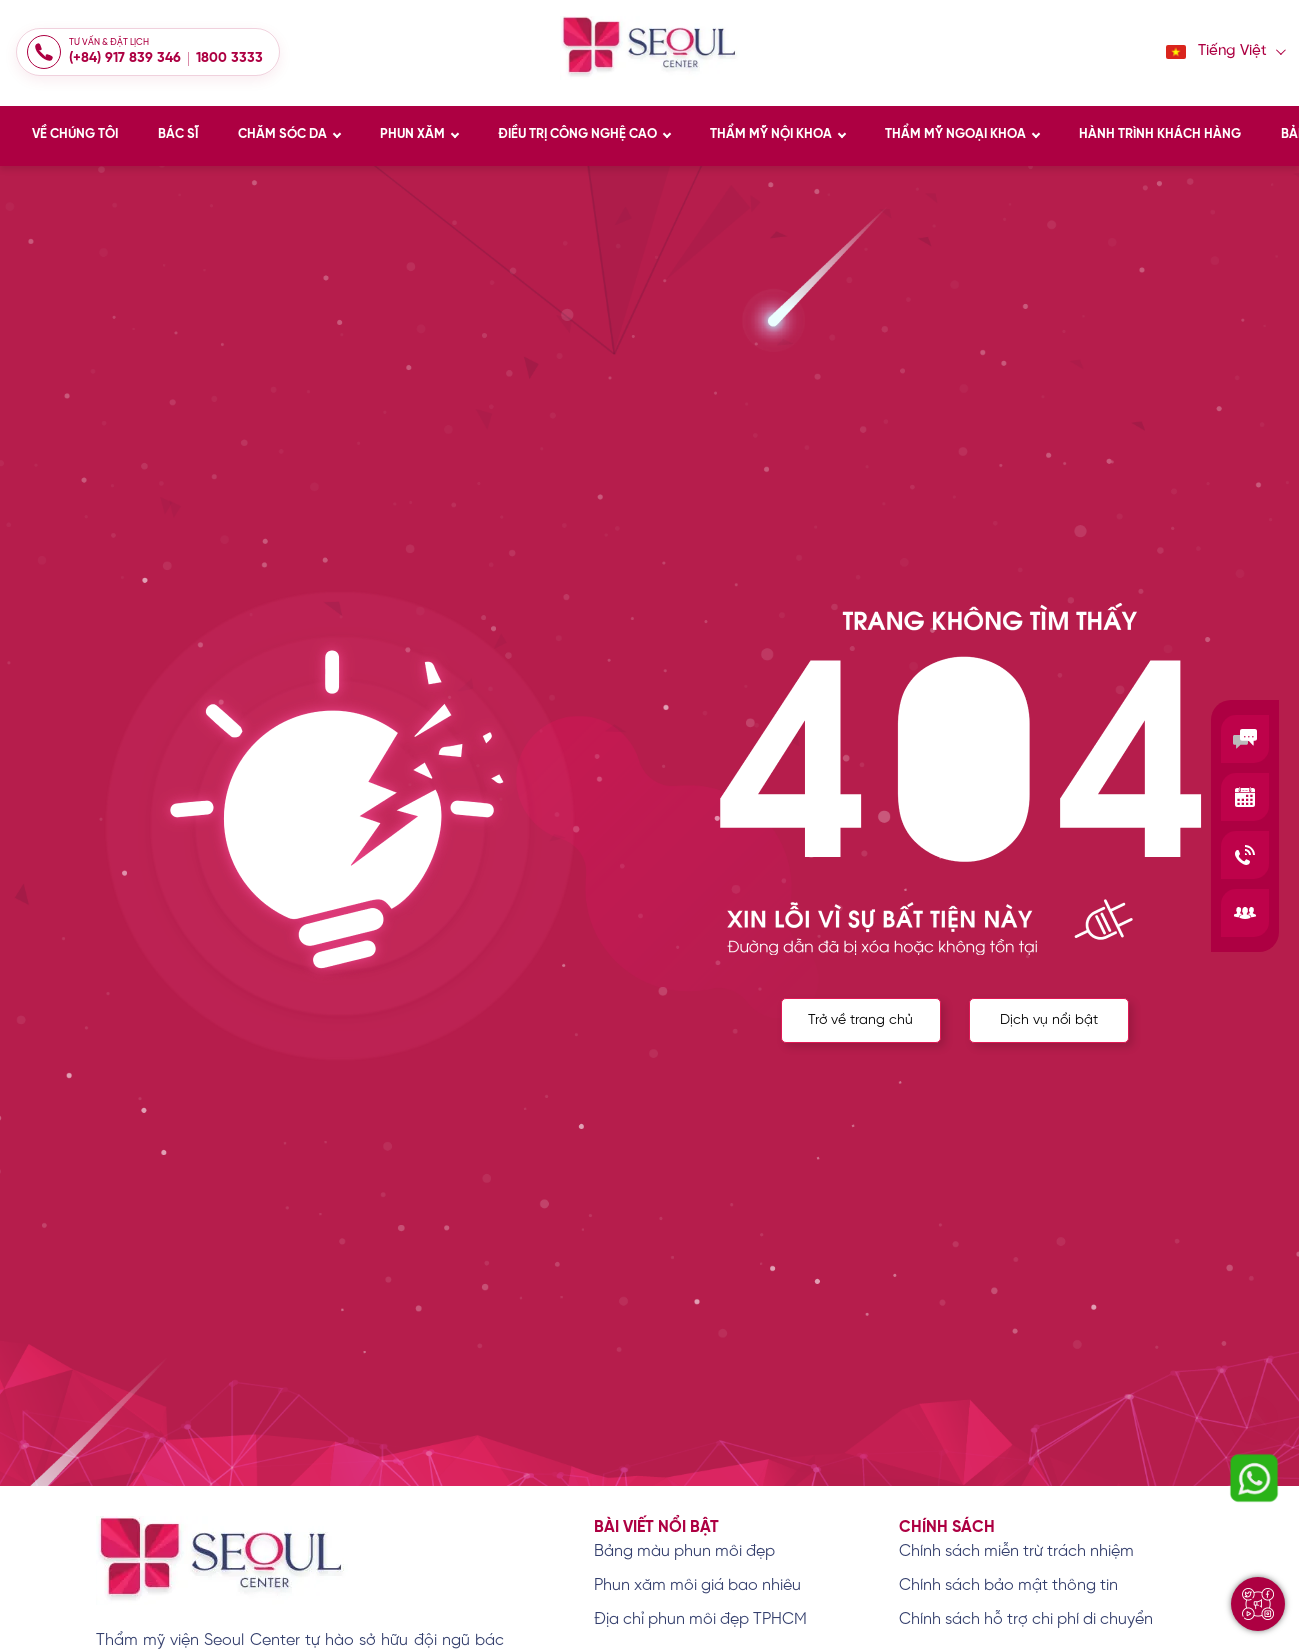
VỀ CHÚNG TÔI (75, 134)
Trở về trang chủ (855, 1025)
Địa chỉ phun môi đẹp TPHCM (700, 1619)
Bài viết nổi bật (656, 1527)
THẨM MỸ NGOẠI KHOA (955, 134)
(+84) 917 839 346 (125, 58)
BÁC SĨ (178, 134)
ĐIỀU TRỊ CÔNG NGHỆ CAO (577, 134)
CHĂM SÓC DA (282, 134)
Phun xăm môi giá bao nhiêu (697, 1585)
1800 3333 (229, 58)
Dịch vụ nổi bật (1049, 1025)
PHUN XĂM (412, 134)
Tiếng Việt (1216, 51)
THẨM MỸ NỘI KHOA (771, 134)
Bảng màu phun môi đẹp (684, 1551)
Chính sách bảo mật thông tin (1008, 1585)
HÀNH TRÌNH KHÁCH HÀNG (1160, 134)
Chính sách (947, 1527)
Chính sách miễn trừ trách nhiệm (1016, 1551)
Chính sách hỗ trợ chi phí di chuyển (1026, 1619)
